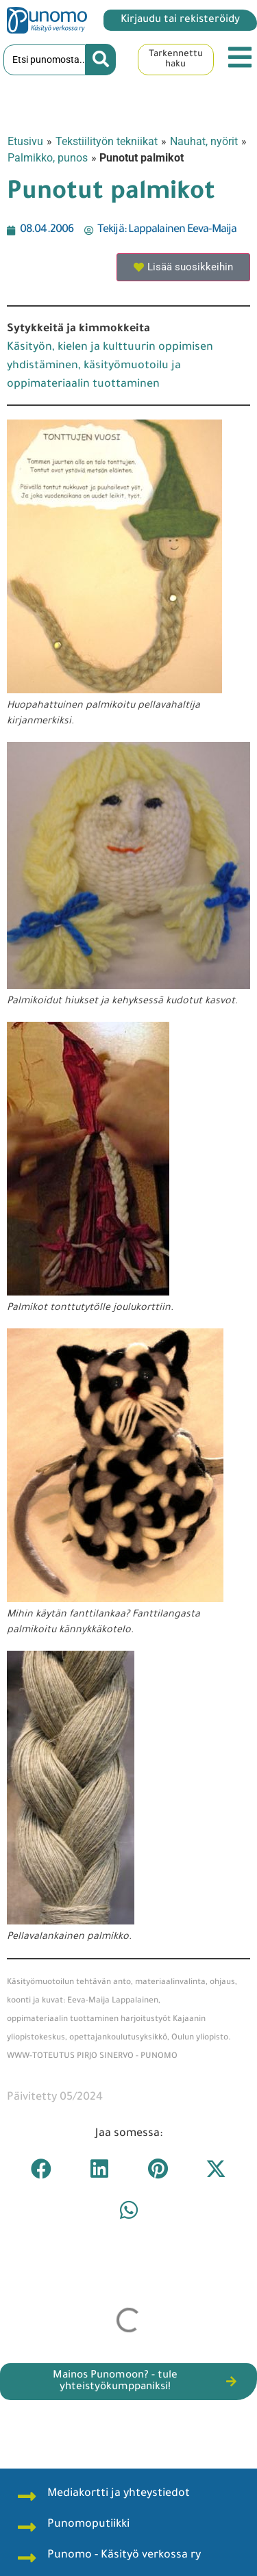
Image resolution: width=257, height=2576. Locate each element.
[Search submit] (101, 59)
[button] (41, 2169)
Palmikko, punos (48, 157)
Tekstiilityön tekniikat (107, 141)
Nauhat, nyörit (204, 141)
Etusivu (25, 141)
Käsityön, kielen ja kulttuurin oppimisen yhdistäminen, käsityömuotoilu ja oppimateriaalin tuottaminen (110, 366)
